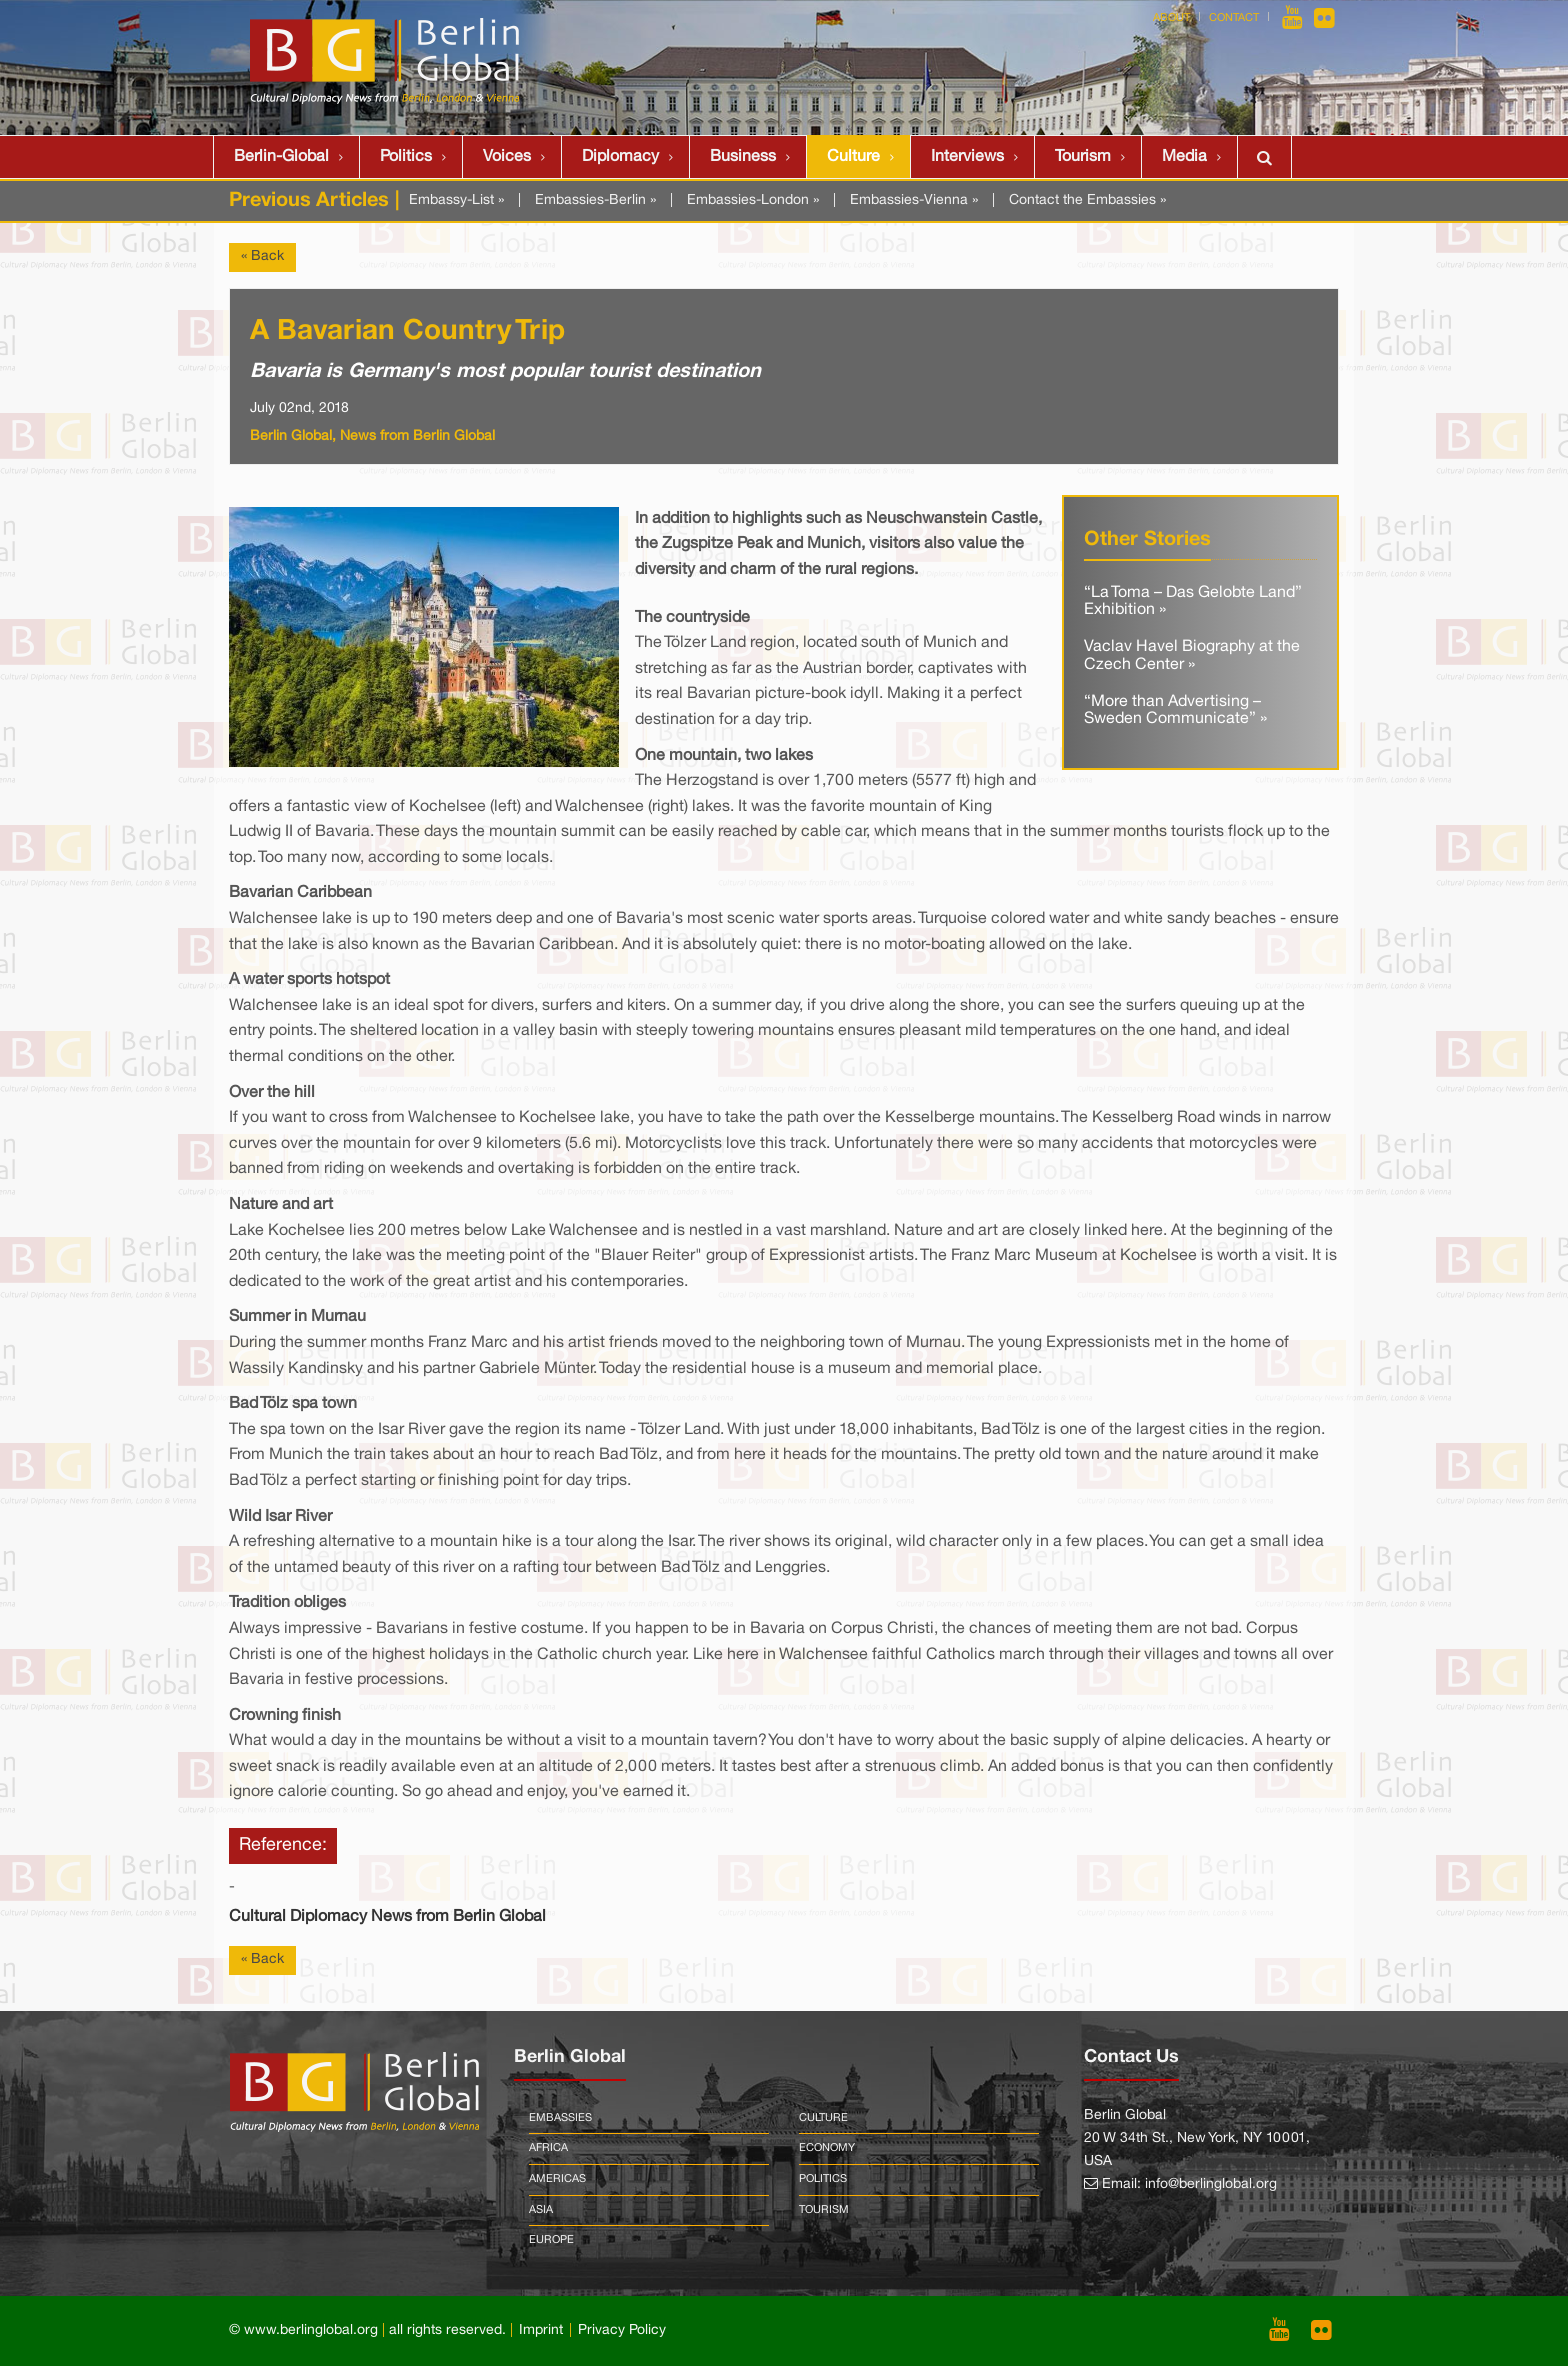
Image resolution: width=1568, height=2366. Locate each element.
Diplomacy (620, 157)
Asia (541, 2210)
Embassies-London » (753, 200)
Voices (507, 157)
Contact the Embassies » (1087, 200)
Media (1184, 157)
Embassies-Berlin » (595, 200)
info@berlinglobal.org (1211, 2184)
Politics (406, 157)
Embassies (560, 2118)
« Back (262, 256)
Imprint (541, 2330)
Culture (853, 157)
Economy (827, 2148)
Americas (557, 2179)
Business (743, 157)
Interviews (967, 157)
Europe (551, 2240)
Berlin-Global (281, 157)
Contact (1234, 18)
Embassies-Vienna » (914, 200)
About (1171, 18)
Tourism (1083, 157)
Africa (548, 2148)
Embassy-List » (456, 200)
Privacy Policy (622, 2330)
